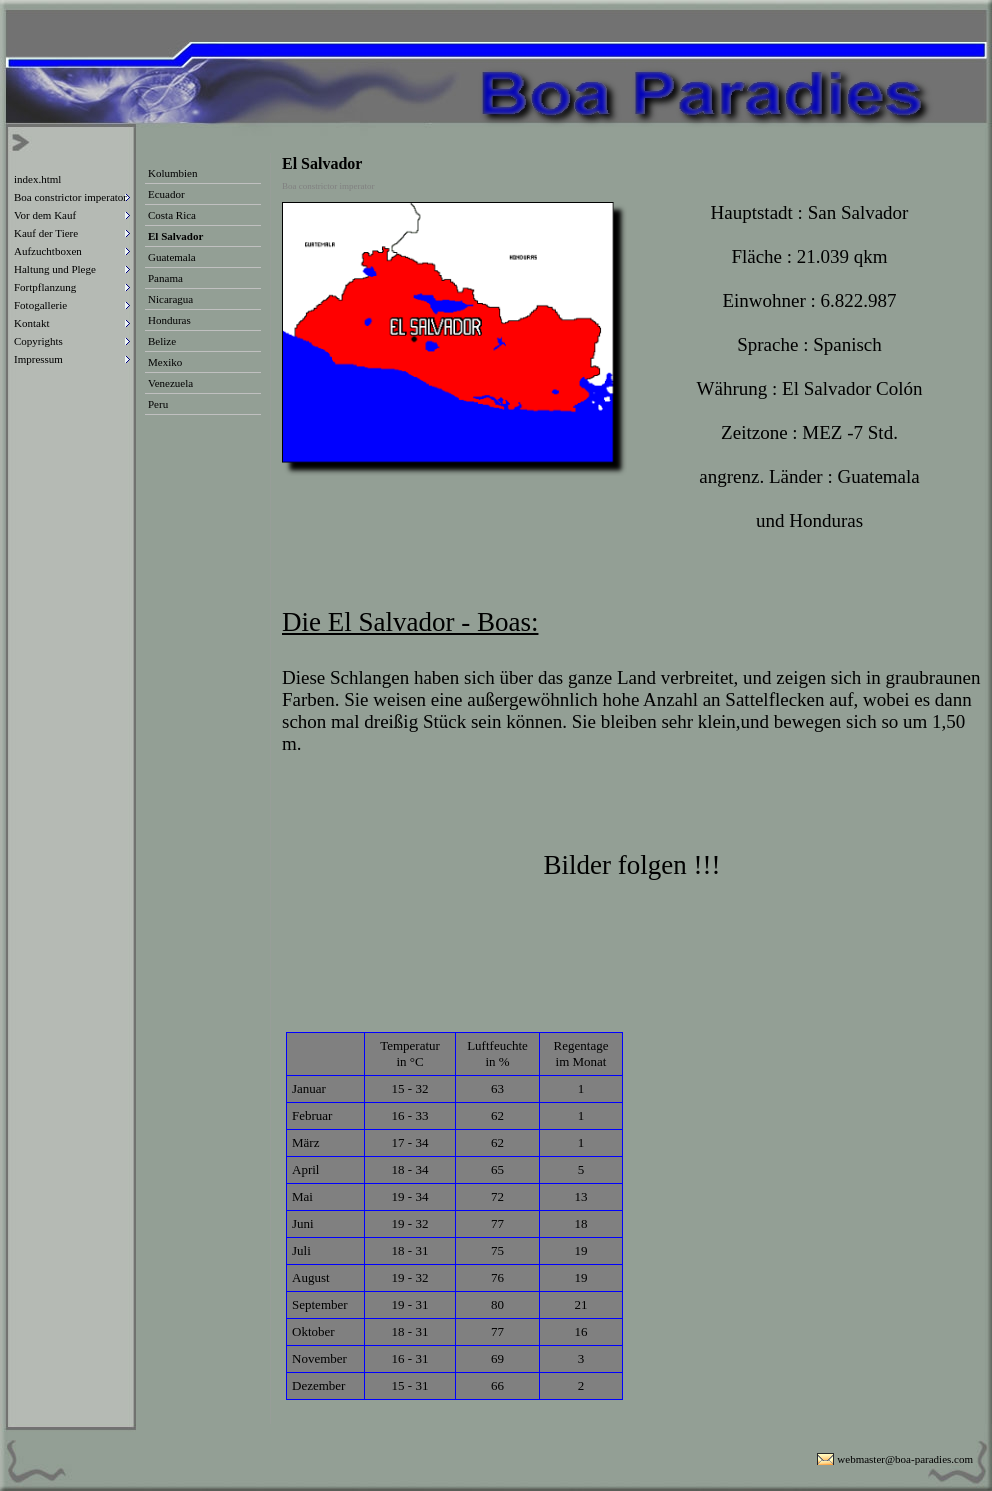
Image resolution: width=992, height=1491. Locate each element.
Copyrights (38, 341)
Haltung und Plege (55, 269)
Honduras (169, 320)
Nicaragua (170, 299)
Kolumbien (173, 173)
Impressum (38, 359)
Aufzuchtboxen (48, 251)
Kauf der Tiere (46, 233)
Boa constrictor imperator (70, 197)
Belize (162, 341)
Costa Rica (172, 215)
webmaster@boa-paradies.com (905, 1459)
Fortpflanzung (45, 287)
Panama (165, 278)
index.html (37, 179)
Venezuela (170, 383)
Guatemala (172, 257)
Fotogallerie (40, 305)
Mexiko (165, 362)
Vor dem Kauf (45, 215)
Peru (158, 404)
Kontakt (31, 323)
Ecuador (166, 194)
